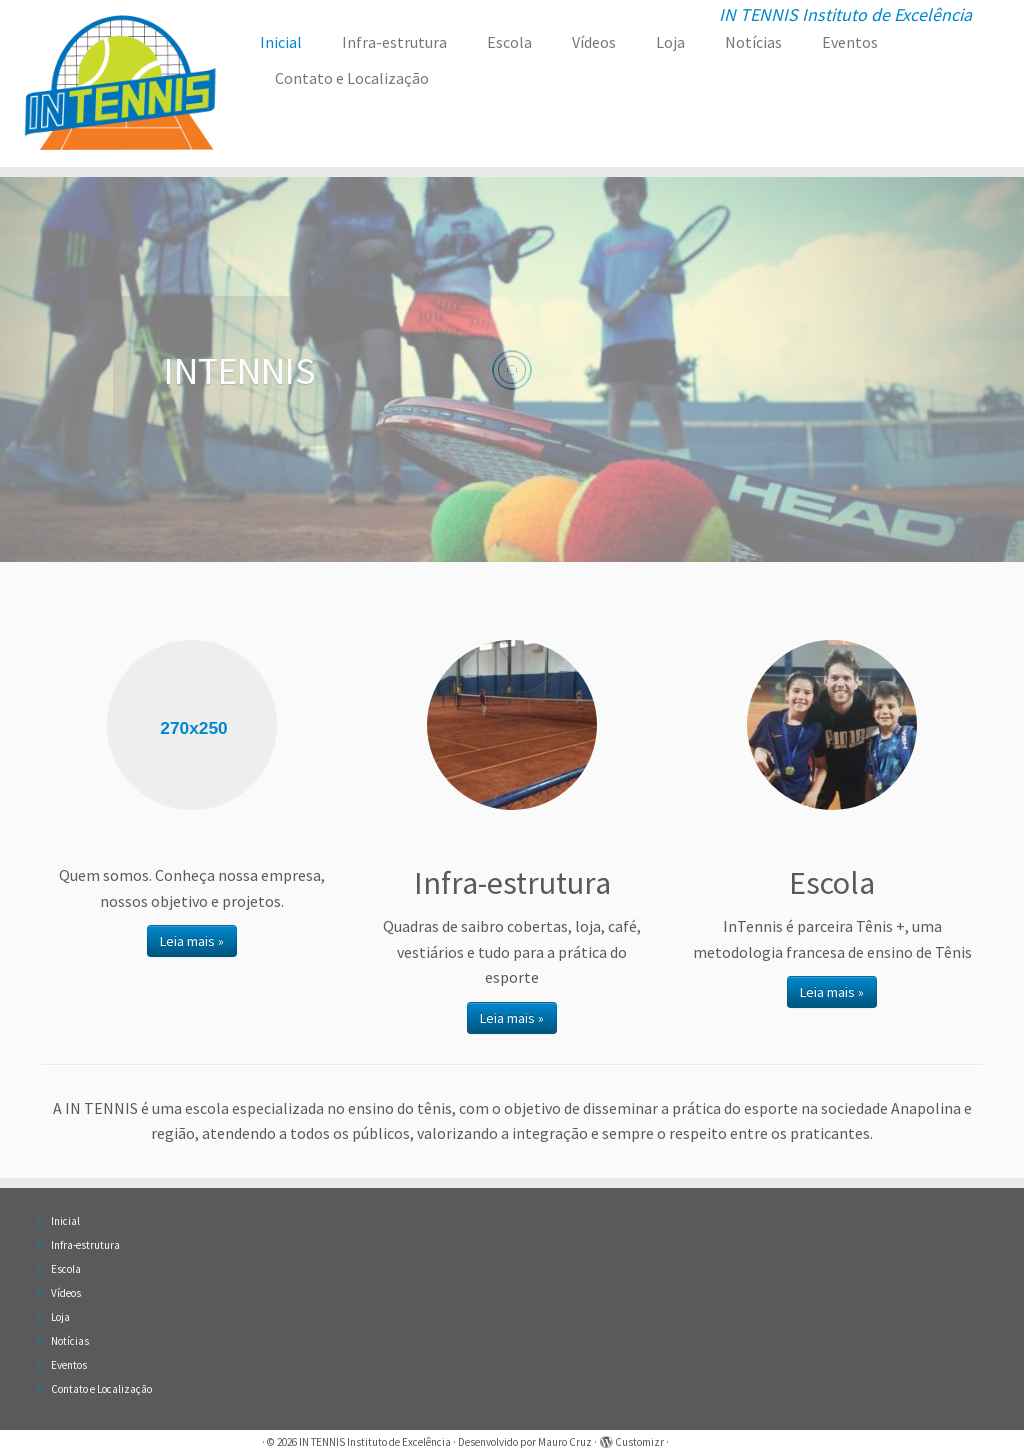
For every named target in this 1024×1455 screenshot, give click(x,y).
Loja (670, 42)
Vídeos (594, 42)
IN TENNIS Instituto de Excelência (375, 1442)
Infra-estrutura (394, 42)
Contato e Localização (352, 78)
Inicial (281, 42)
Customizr (639, 1442)
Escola (509, 42)
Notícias (753, 42)
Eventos (850, 42)
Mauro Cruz (565, 1442)
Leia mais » (192, 941)
